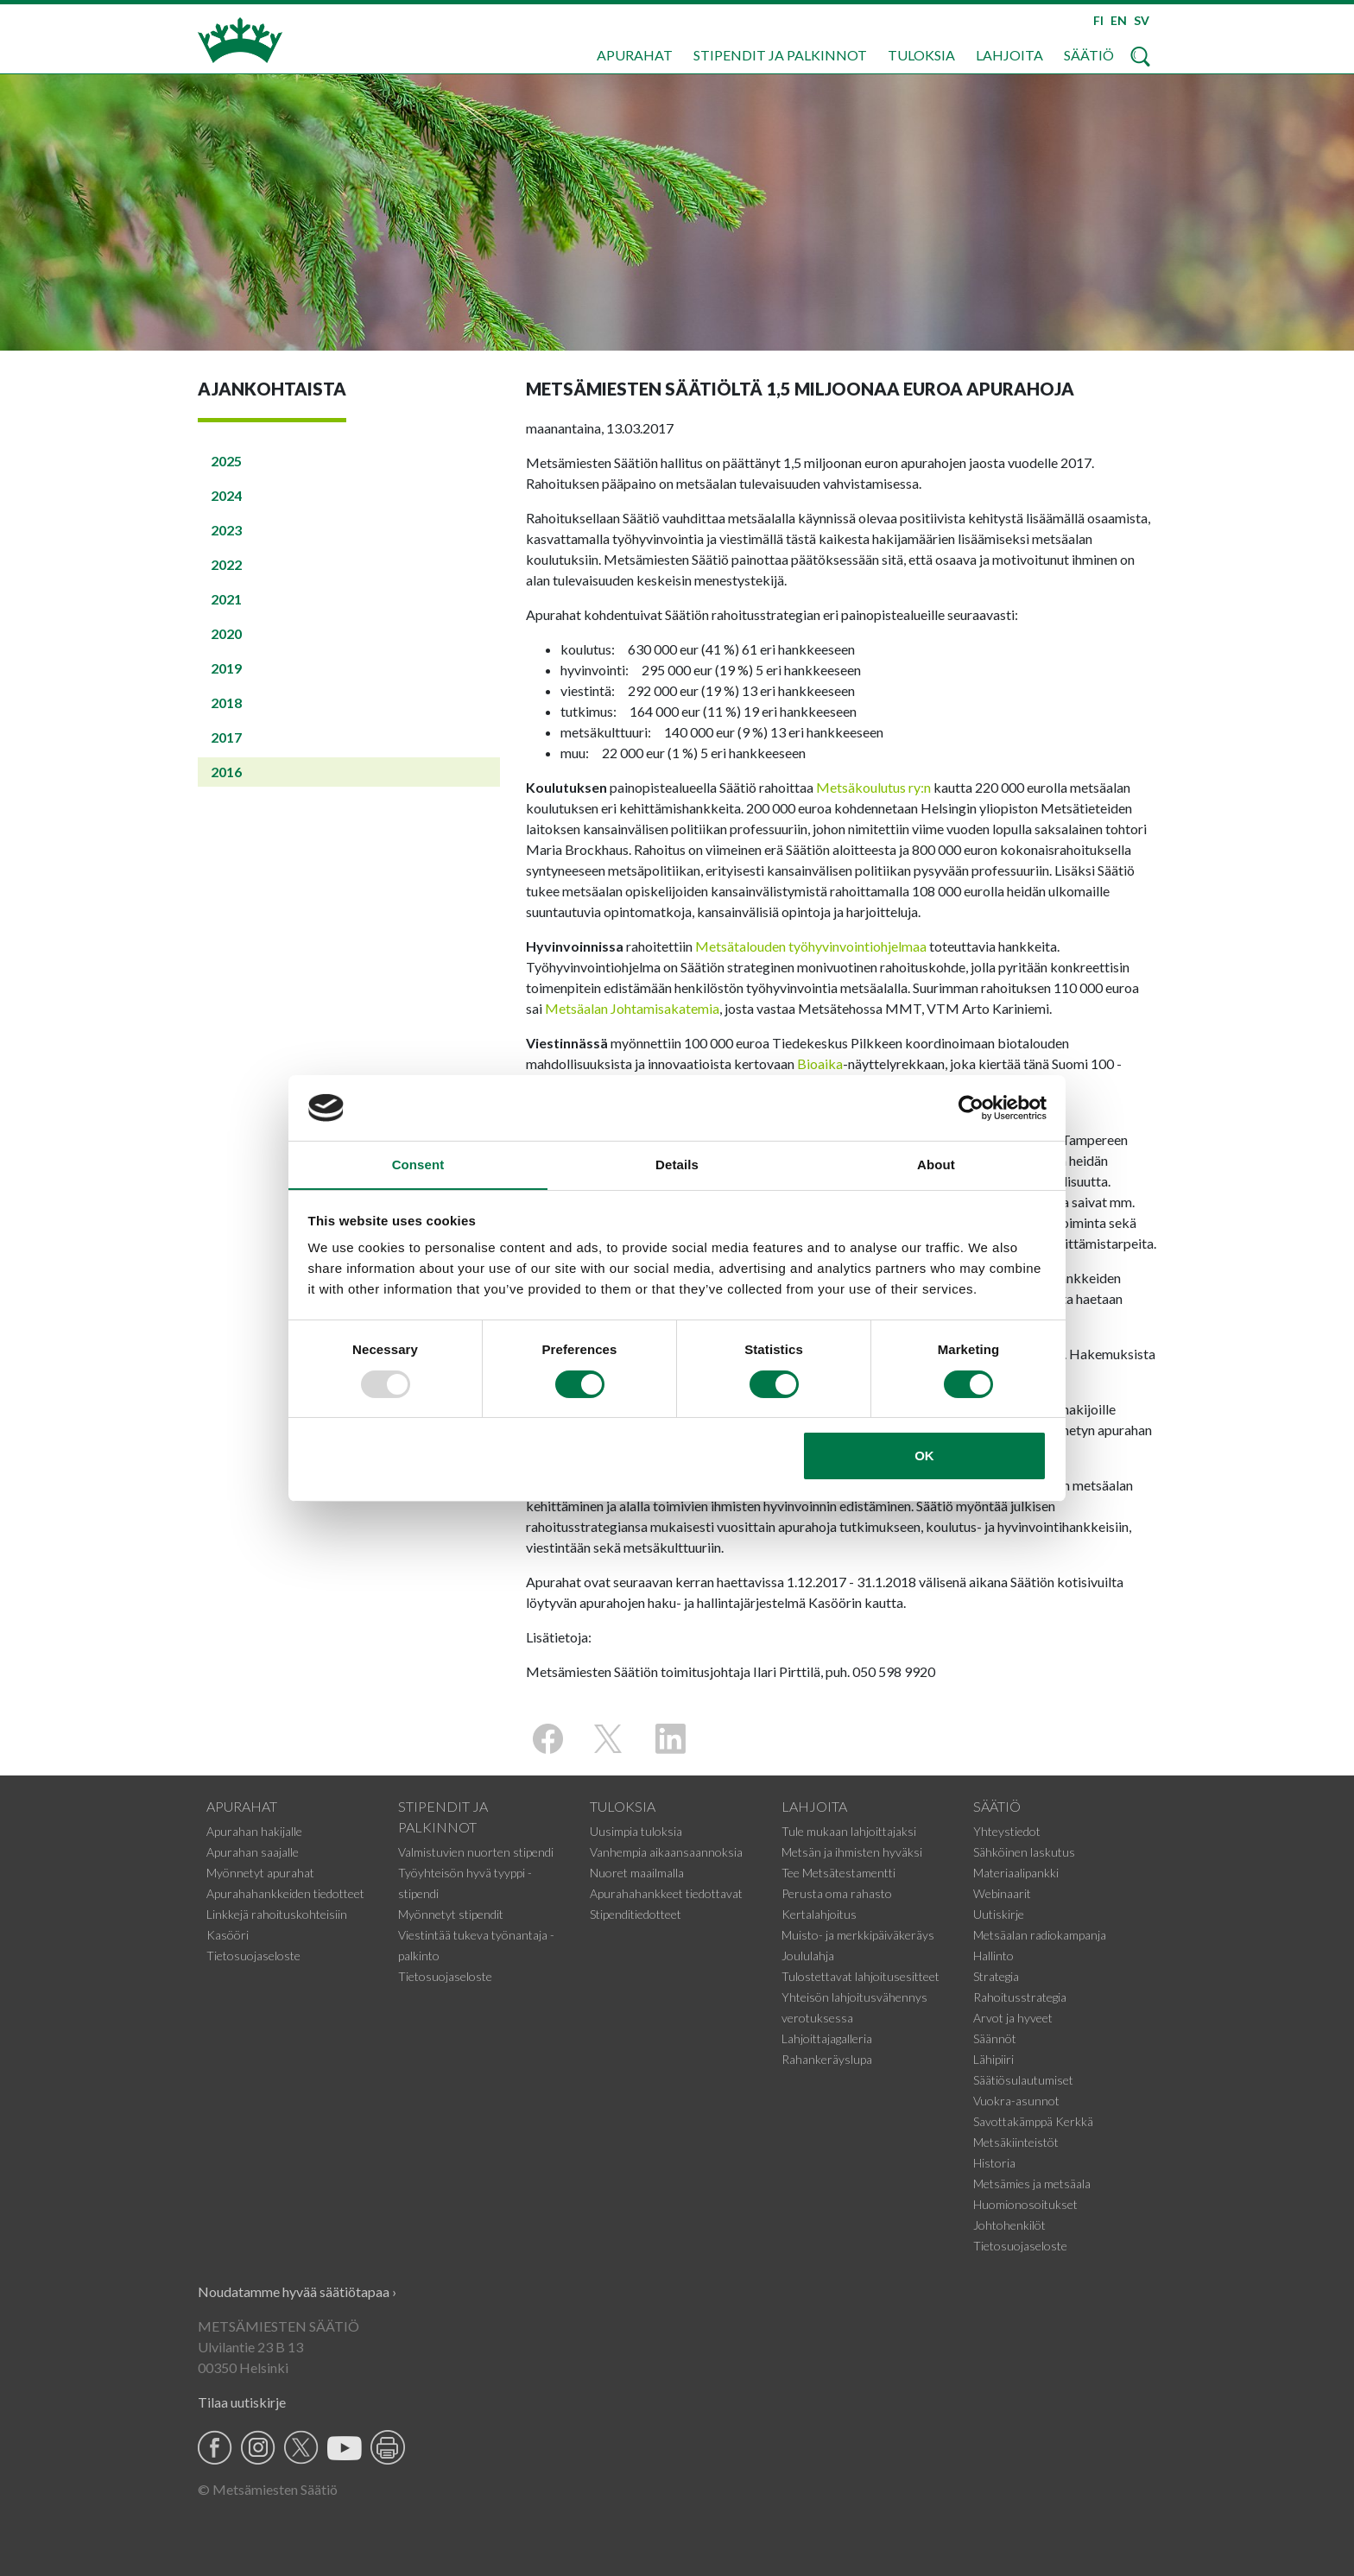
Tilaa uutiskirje (242, 2402)
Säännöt (994, 2038)
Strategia (996, 1976)
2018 (226, 702)
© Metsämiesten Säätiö (268, 2489)
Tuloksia (921, 55)
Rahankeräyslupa (826, 2059)
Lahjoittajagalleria (826, 2038)
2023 (226, 530)
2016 (226, 771)
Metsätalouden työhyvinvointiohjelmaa (811, 946)
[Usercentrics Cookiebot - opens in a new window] (971, 1107)
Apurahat (635, 55)
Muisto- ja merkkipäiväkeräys (857, 1934)
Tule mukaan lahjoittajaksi (848, 1831)
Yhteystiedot (1007, 1831)
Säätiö (1089, 55)
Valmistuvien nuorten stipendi (476, 1852)
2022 (226, 564)
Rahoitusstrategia (1019, 1997)
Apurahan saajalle (252, 1852)
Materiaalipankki (1016, 1872)
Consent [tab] (418, 1164)
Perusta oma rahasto (836, 1893)
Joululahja (807, 1955)
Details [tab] (677, 1164)
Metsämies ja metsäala (1032, 2183)
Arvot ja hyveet (1013, 2017)
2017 (226, 737)
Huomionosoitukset (1025, 2204)
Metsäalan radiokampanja (1039, 1934)
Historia (994, 2162)
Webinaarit (1002, 1893)
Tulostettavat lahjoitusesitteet (860, 1976)
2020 (226, 633)
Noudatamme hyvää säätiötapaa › (297, 2291)
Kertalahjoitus (819, 1914)
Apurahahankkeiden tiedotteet (285, 1893)
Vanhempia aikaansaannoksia (666, 1852)
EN (1118, 20)
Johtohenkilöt (1009, 2225)
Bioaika (820, 1063)
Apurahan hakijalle (254, 1831)
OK (924, 1456)
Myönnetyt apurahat (260, 1872)
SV (1141, 20)
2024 (226, 495)
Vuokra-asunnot (1016, 2100)
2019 (226, 668)
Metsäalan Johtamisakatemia (632, 1008)
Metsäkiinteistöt (1016, 2142)
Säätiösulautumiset (1023, 2080)
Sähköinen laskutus (1024, 1852)
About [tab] (936, 1164)
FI (1098, 20)
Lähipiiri (993, 2059)
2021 (226, 599)
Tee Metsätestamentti (838, 1872)
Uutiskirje (998, 1914)
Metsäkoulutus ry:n (873, 787)
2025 (226, 461)
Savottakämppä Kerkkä (1033, 2121)
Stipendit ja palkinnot (780, 55)
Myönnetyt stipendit (450, 1914)
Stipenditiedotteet (635, 1914)
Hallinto (993, 1955)
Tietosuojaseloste (253, 1955)
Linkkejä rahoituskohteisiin (276, 1914)
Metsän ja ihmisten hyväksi (851, 1852)
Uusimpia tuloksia (636, 1831)
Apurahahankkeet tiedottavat (666, 1893)
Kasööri (227, 1934)
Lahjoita (1009, 55)
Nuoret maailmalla (637, 1872)
